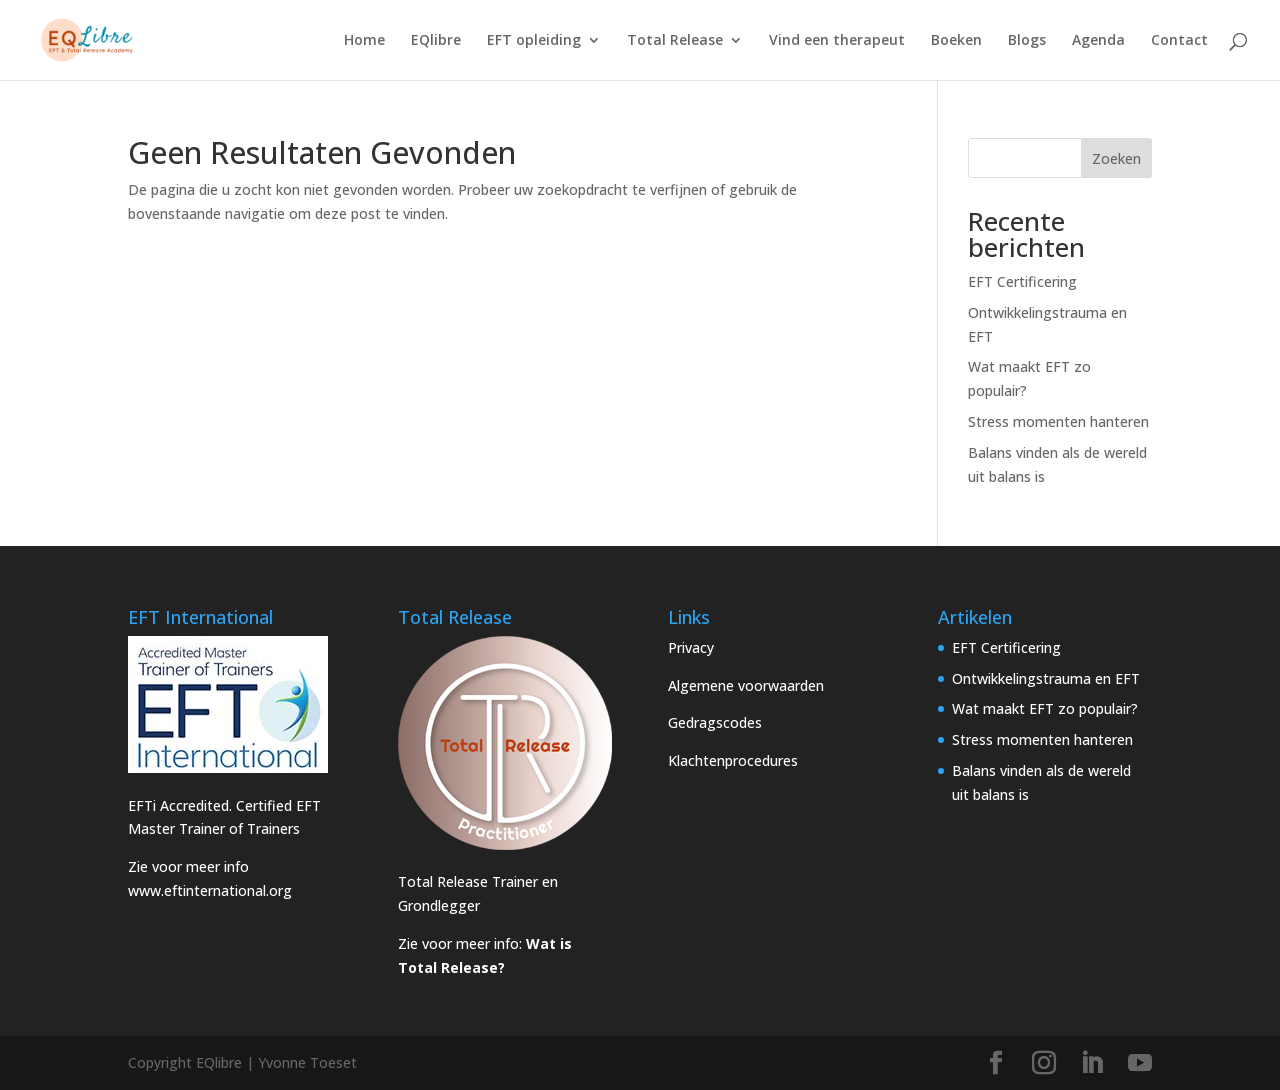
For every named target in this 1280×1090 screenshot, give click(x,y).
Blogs (1027, 41)
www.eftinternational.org (210, 890)
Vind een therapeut (837, 41)
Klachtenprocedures (733, 760)
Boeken (956, 41)
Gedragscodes (715, 722)
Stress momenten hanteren (1058, 421)
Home (364, 41)
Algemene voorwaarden (746, 685)
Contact (1179, 41)
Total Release (675, 41)
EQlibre (436, 41)
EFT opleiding (534, 41)
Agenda (1098, 41)
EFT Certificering (1022, 281)
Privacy (691, 647)
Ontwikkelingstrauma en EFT (1046, 678)
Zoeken (1116, 158)
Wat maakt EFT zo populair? (1045, 708)
